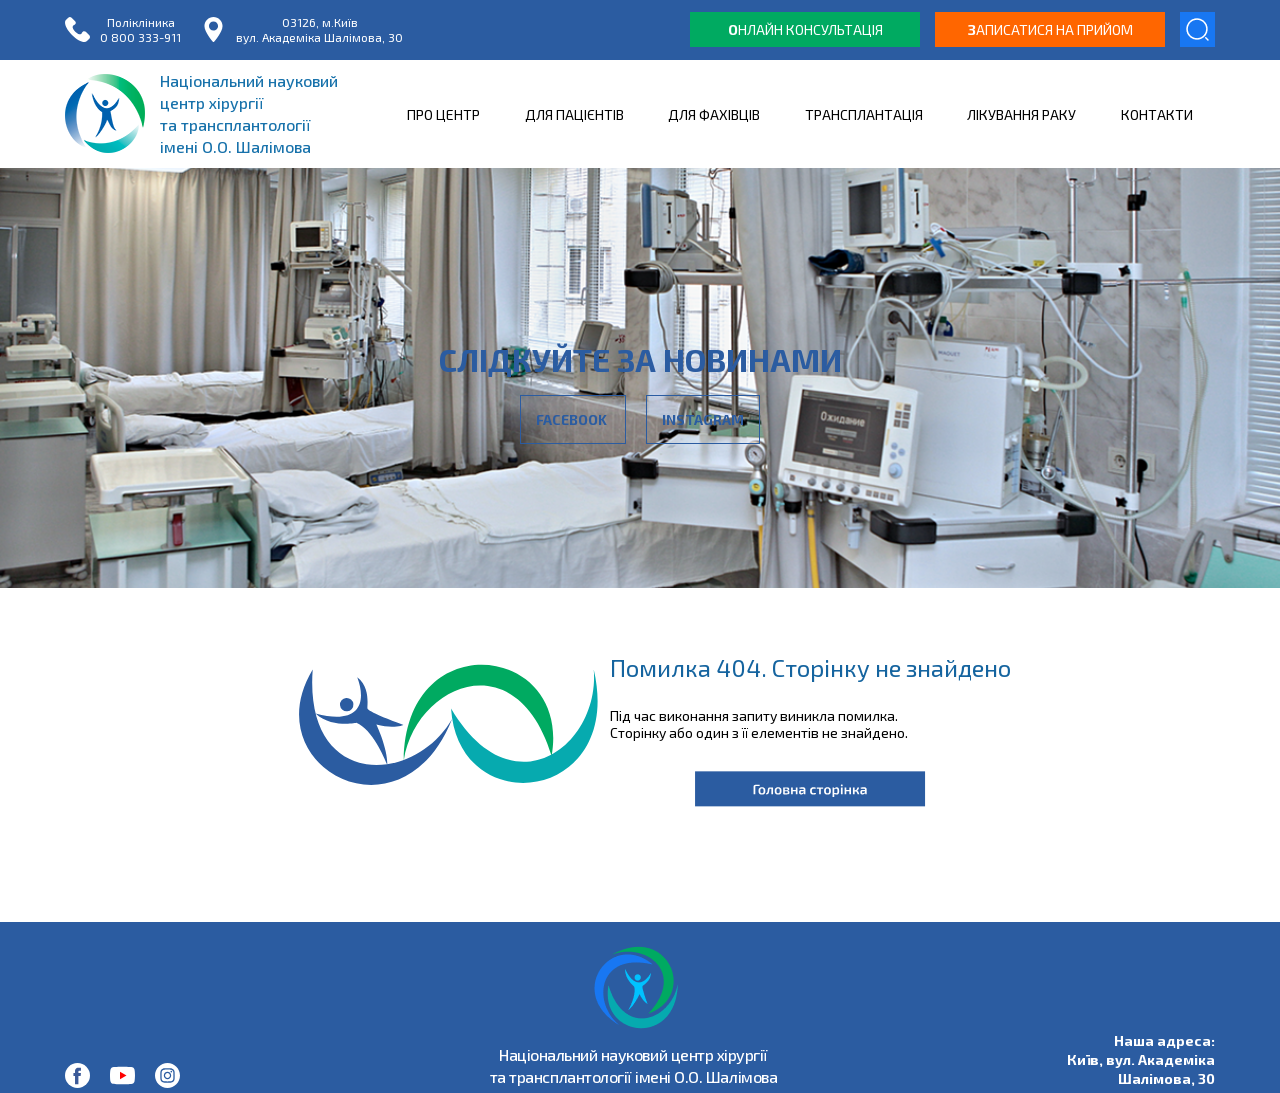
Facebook (573, 419)
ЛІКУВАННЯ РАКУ (1021, 114)
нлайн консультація (805, 29)
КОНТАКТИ (1157, 114)
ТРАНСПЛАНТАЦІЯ (864, 114)
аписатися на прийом (1050, 29)
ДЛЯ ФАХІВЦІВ (714, 114)
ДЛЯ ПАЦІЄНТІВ (574, 114)
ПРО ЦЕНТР (443, 114)
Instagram (703, 419)
